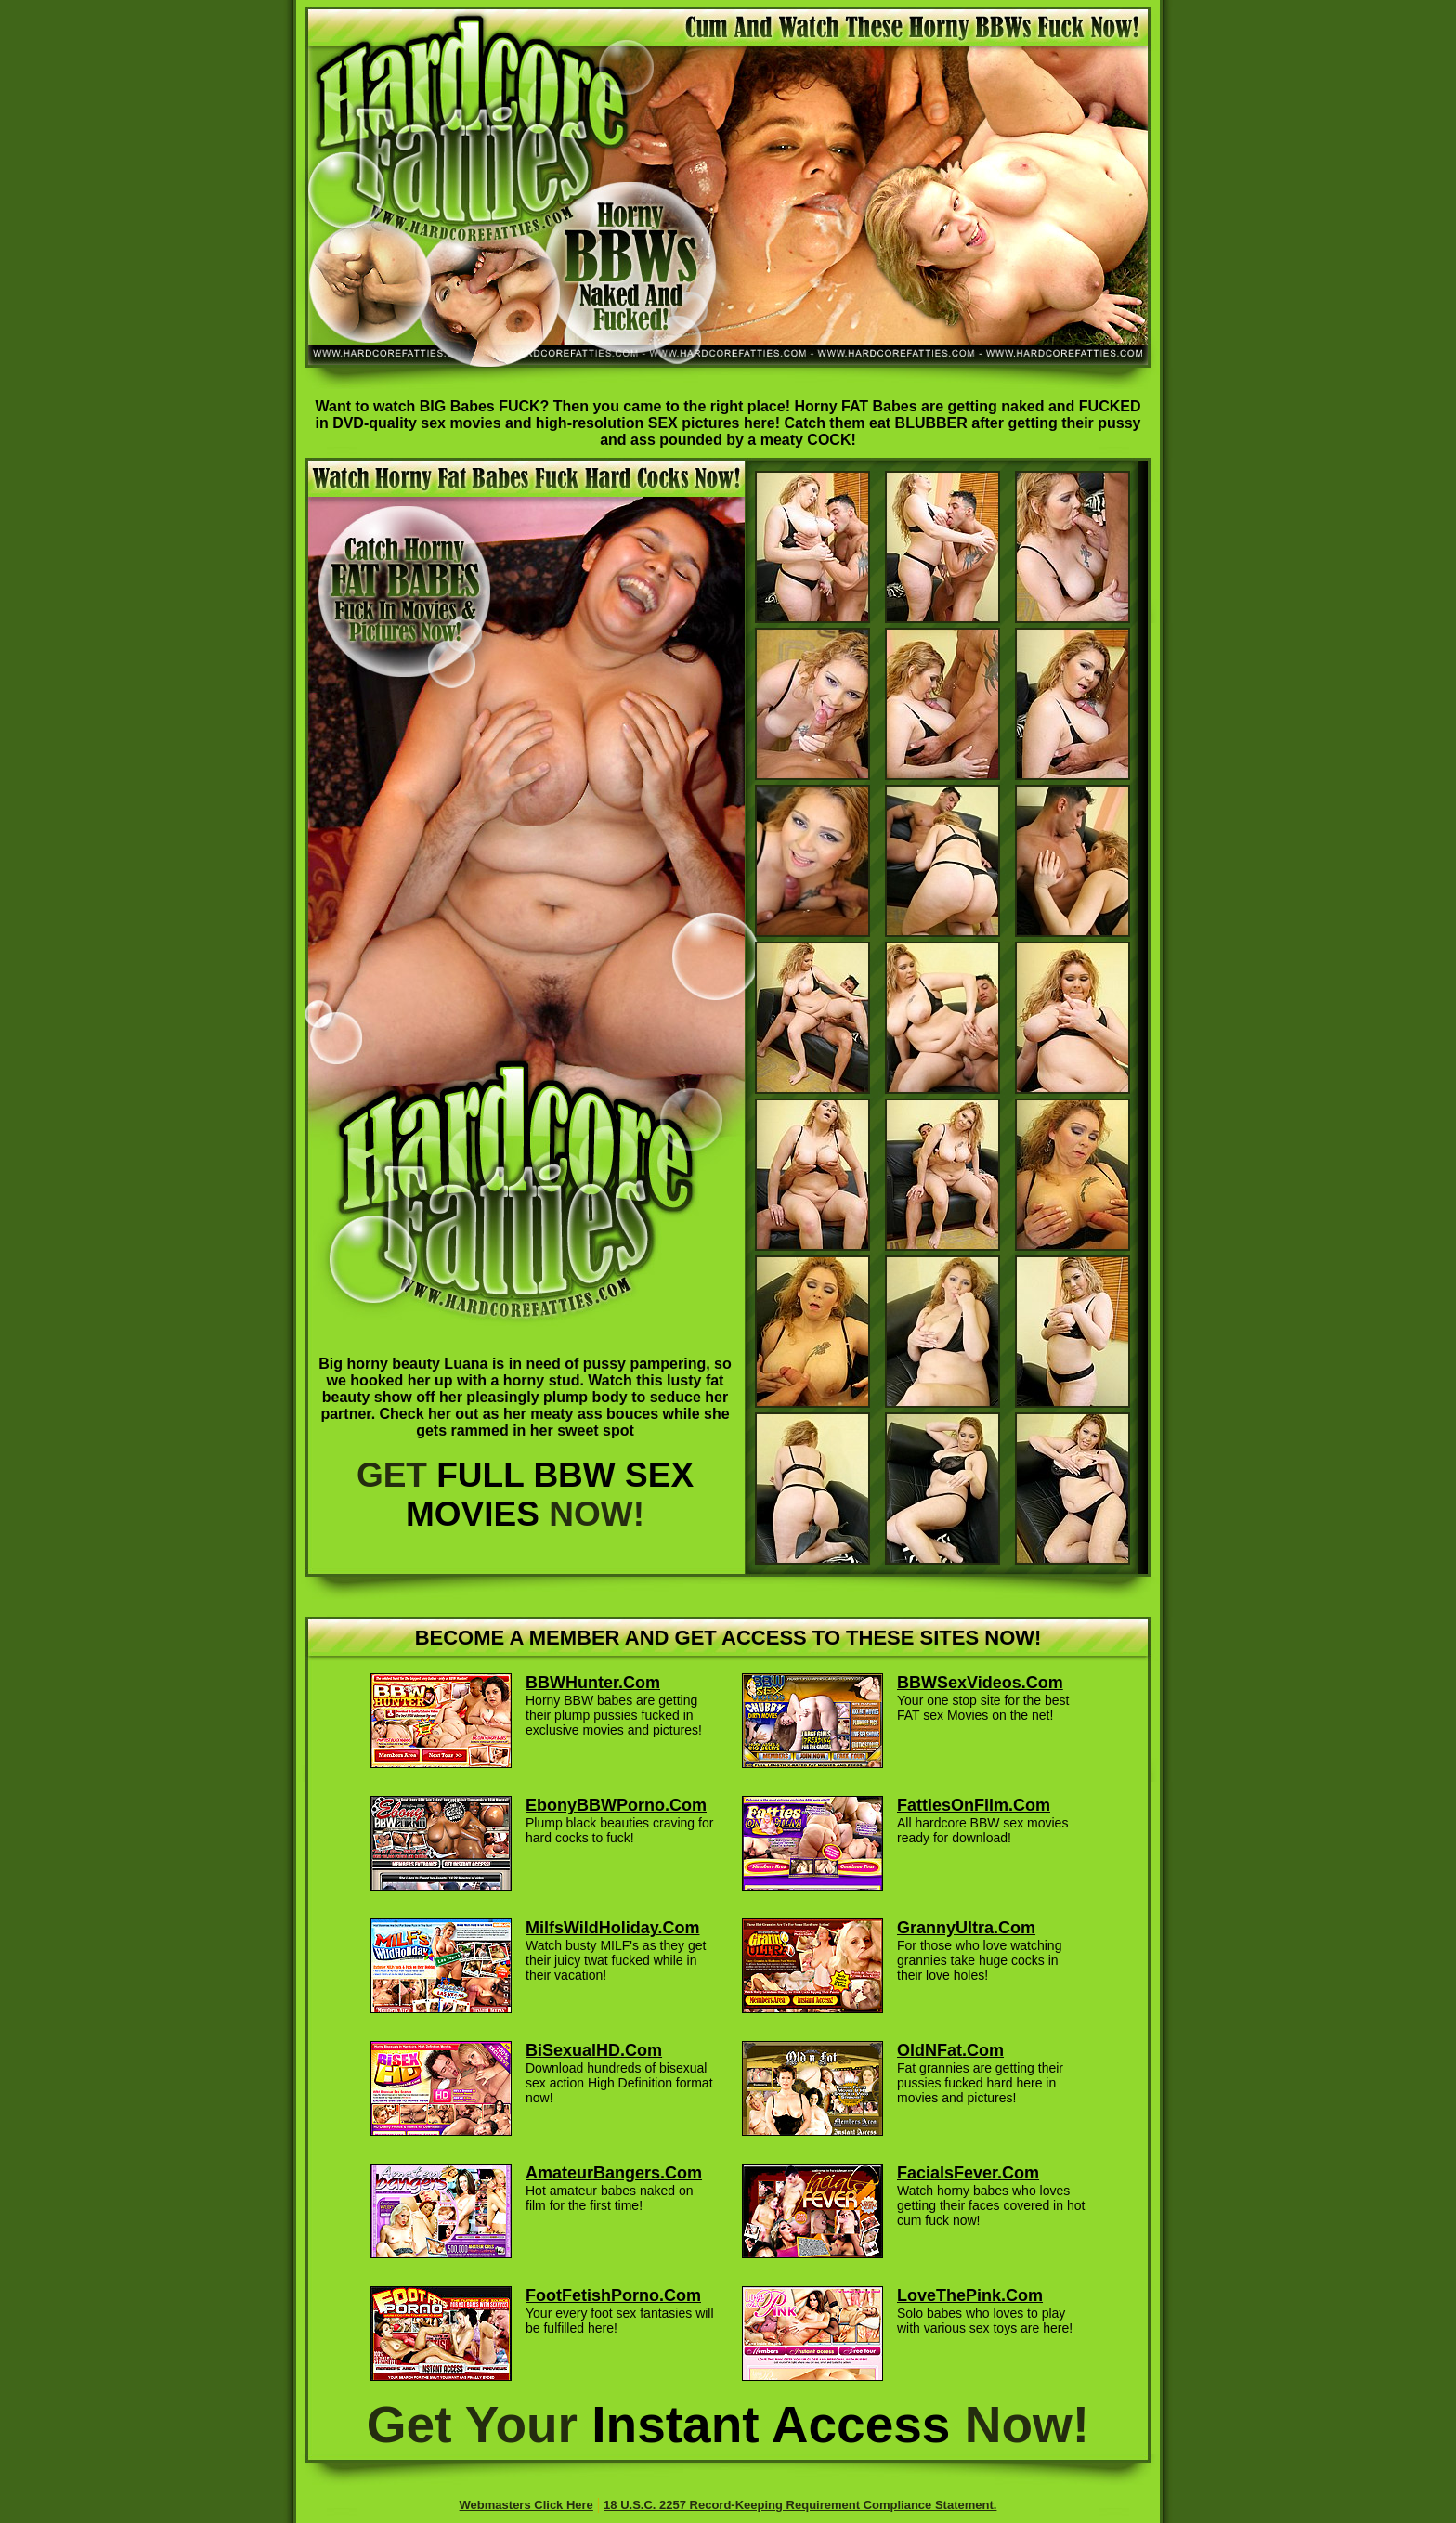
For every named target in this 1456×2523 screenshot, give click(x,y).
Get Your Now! (728, 2424)
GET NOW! (525, 1494)
